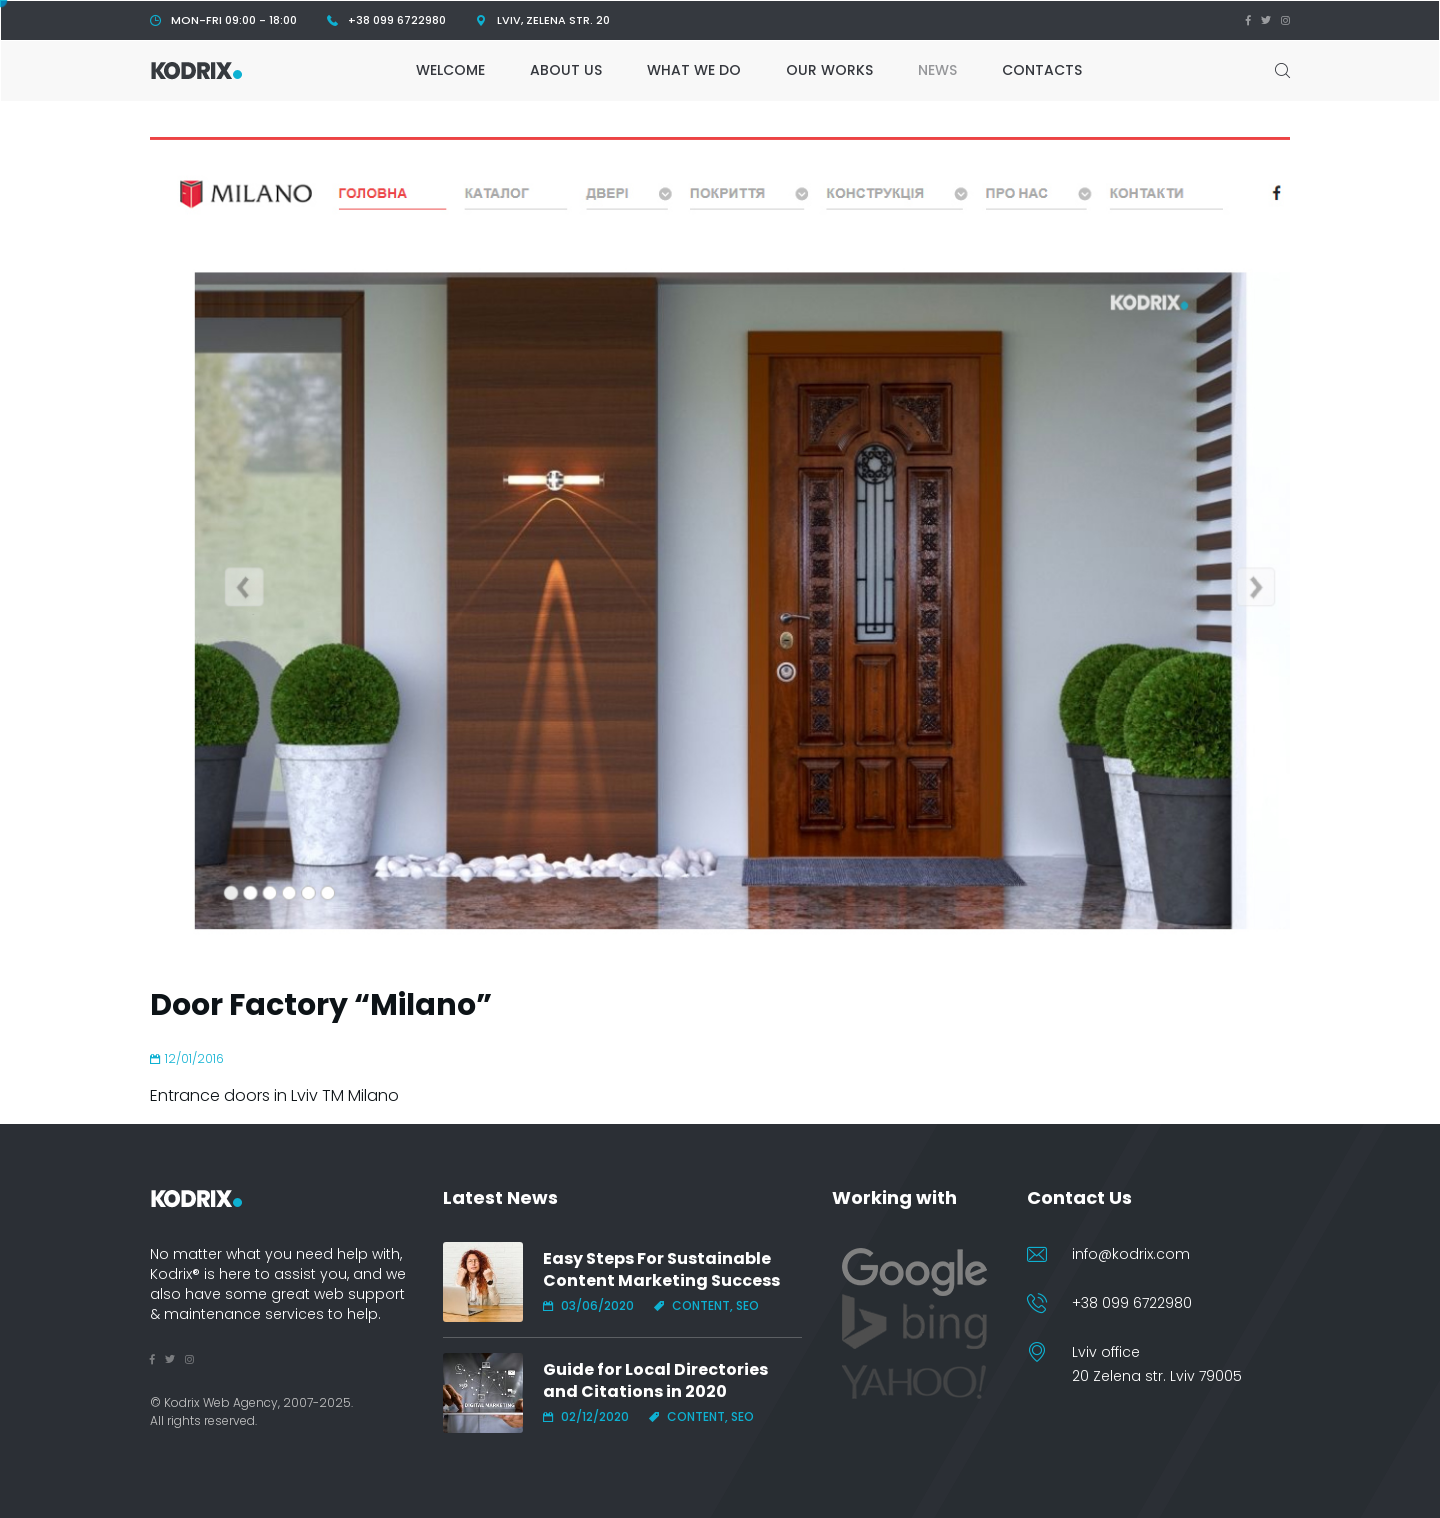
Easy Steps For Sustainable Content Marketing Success (661, 1270)
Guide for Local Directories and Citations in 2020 (655, 1381)
